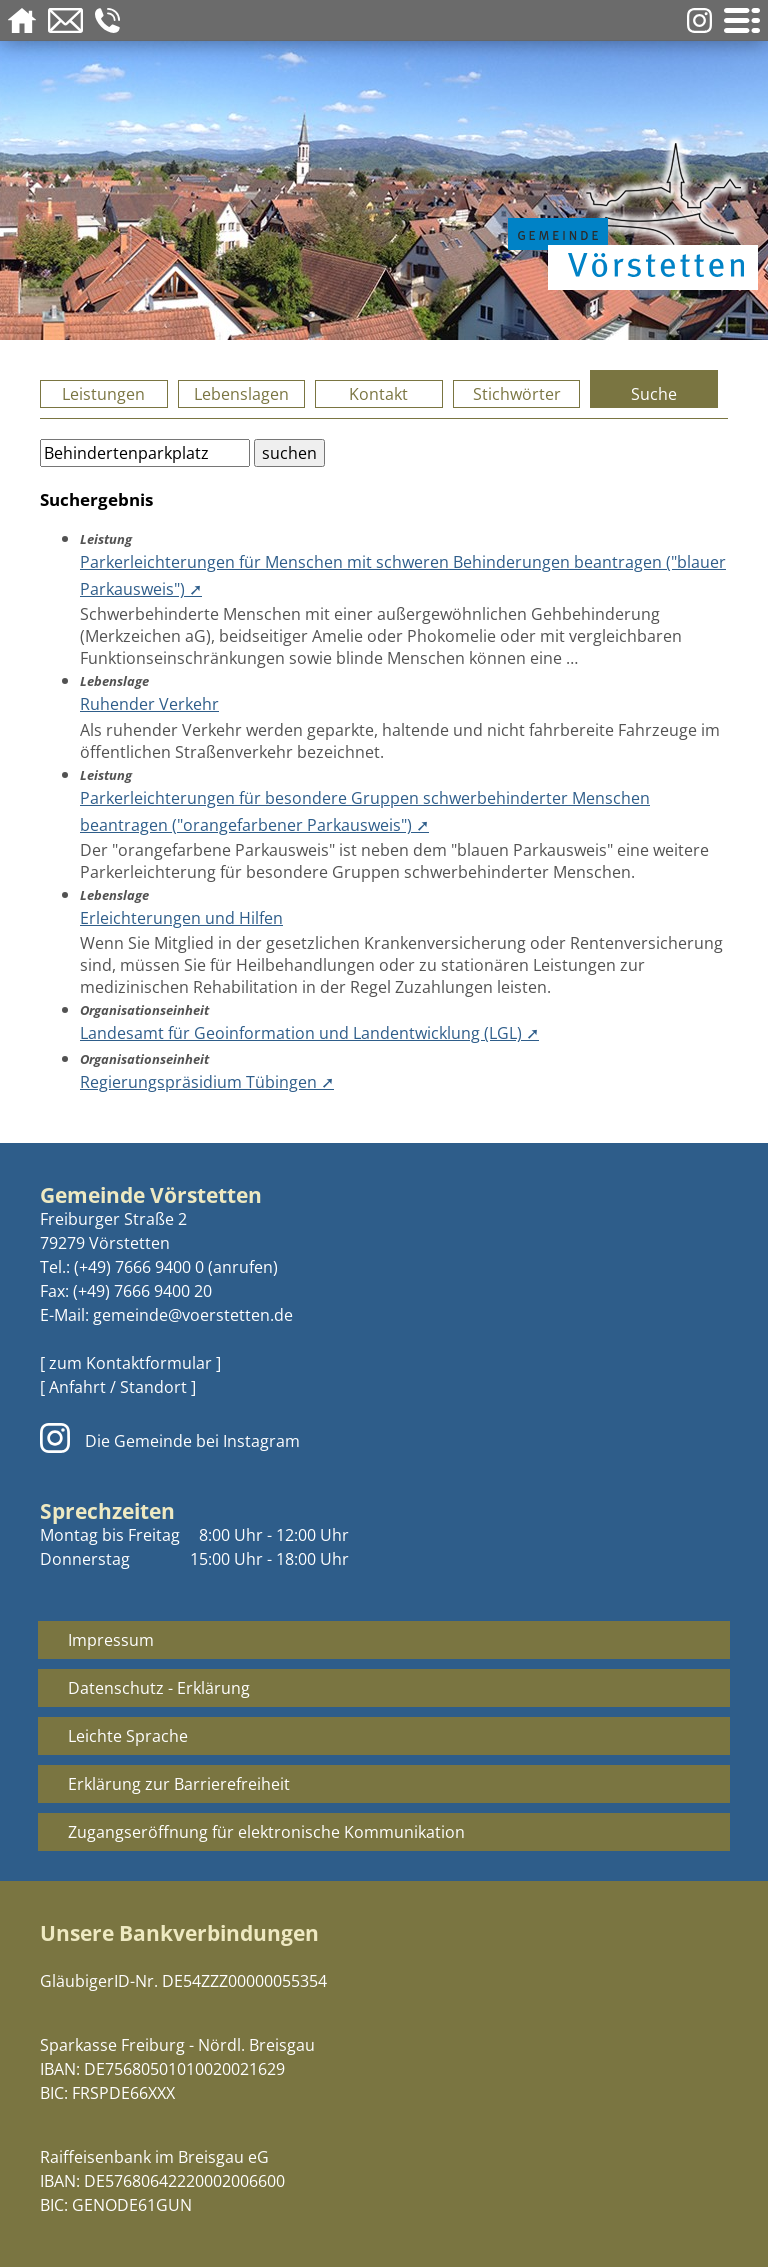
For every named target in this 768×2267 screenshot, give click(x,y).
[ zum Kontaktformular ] (130, 1363)
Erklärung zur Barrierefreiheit (179, 1784)
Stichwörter (517, 394)
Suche (654, 394)
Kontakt (378, 394)
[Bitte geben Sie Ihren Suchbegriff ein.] (145, 453)
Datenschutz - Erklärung (159, 1688)
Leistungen (103, 394)
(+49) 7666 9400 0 (139, 1267)
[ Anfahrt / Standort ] (118, 1387)
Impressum (111, 1640)
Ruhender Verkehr (149, 704)
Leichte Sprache (128, 1736)
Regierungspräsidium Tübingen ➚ (207, 1082)
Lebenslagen (241, 394)
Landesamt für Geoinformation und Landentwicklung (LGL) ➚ (309, 1033)
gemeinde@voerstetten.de (193, 1315)
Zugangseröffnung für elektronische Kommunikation (266, 1832)
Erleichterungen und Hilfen (181, 918)
